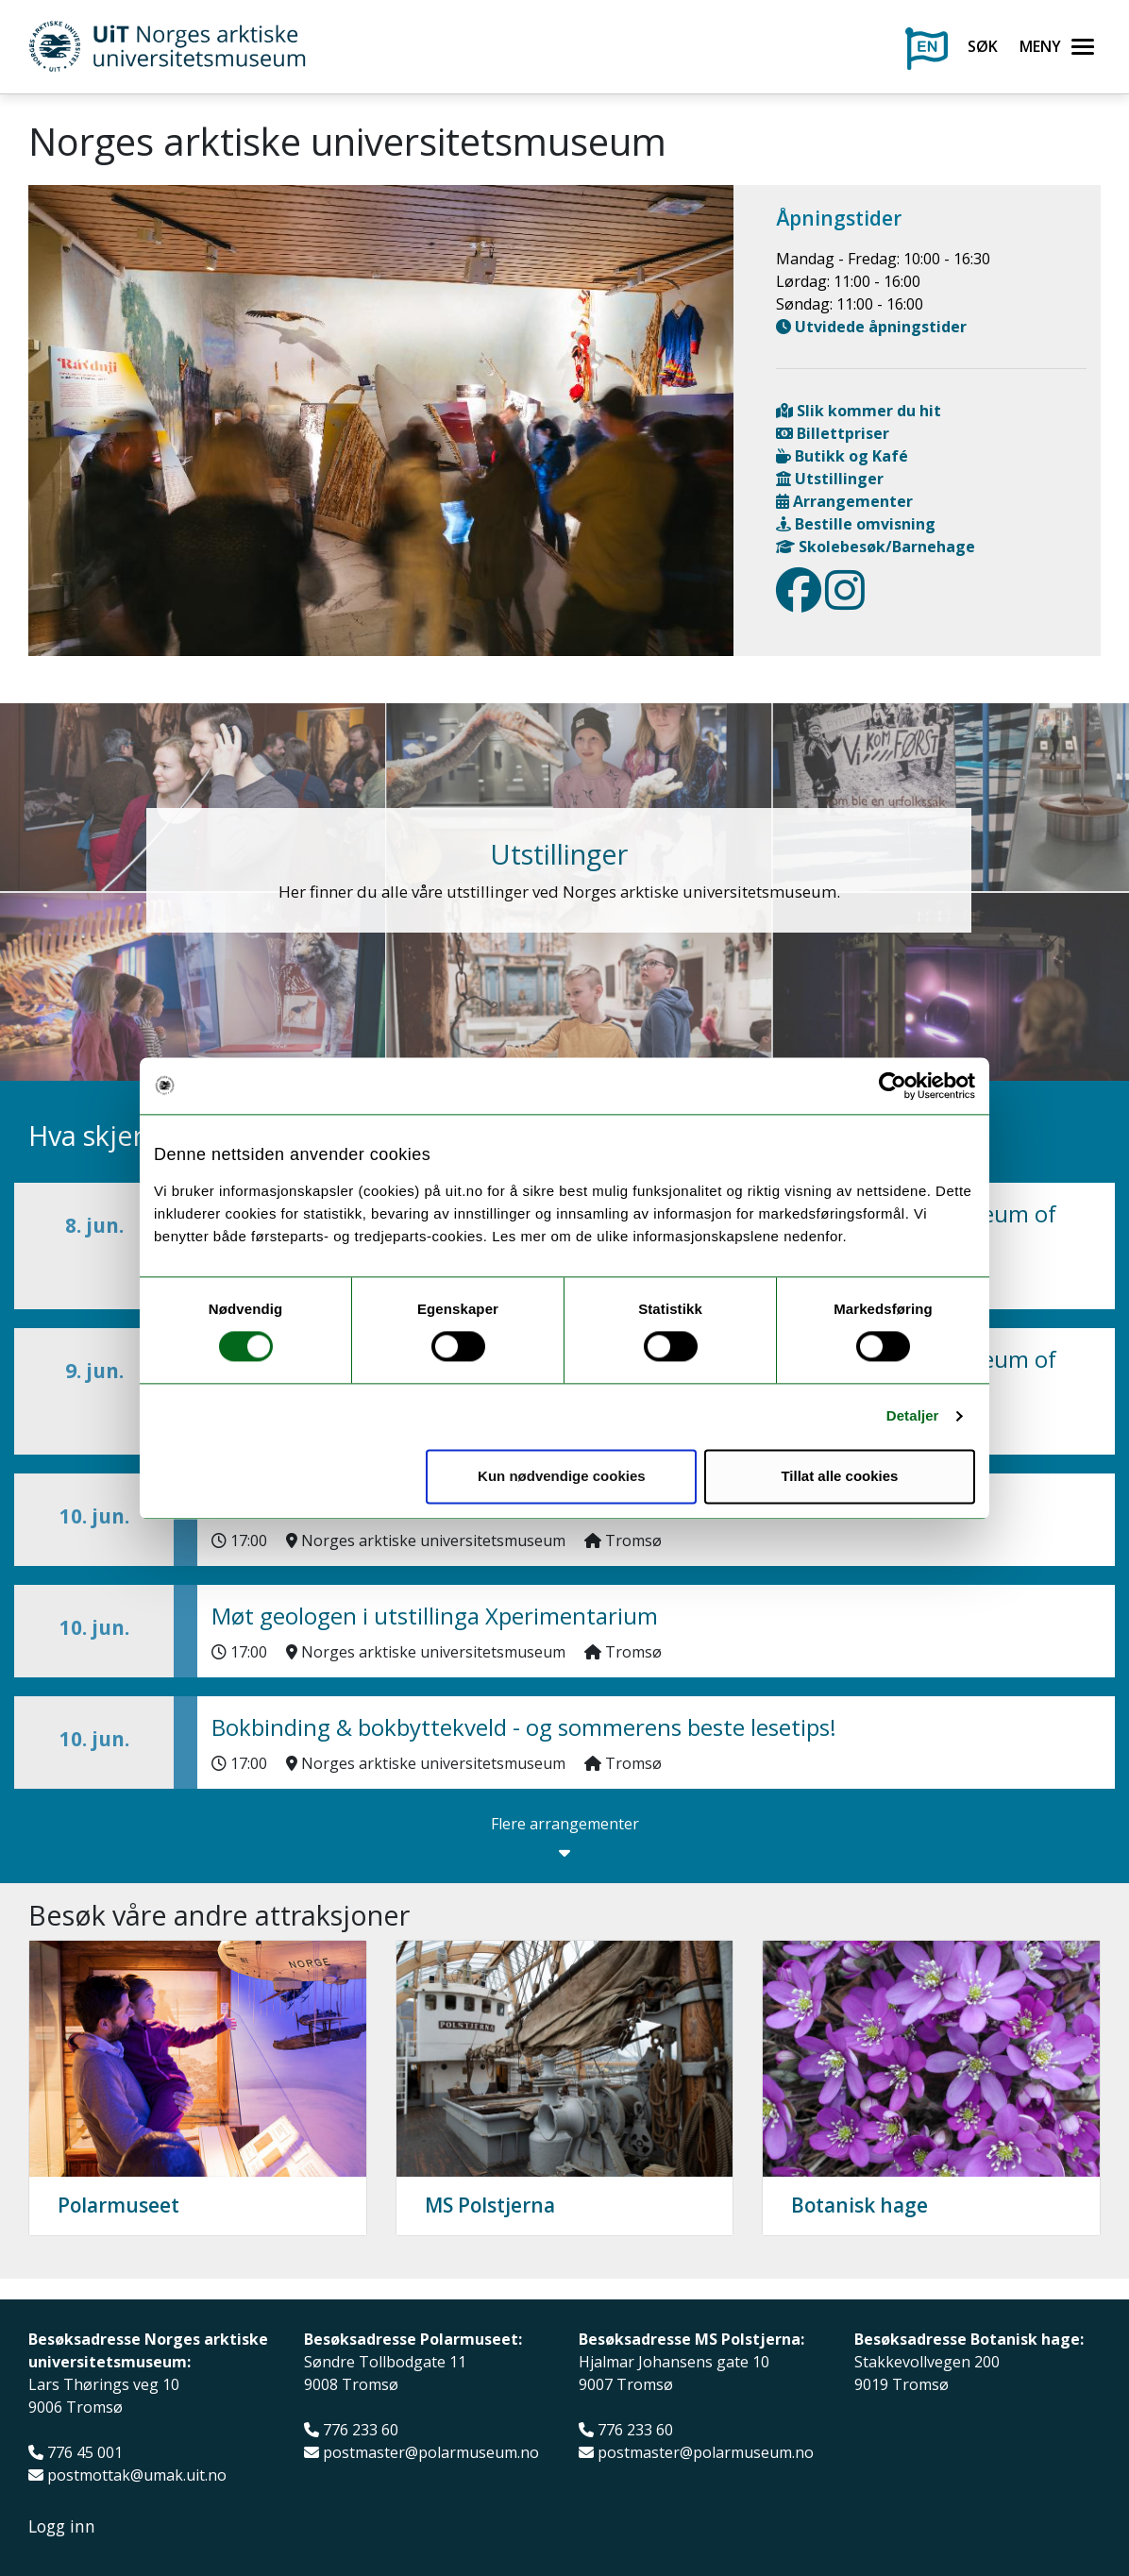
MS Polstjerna (490, 2205)
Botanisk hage (859, 2205)
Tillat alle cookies (839, 1476)
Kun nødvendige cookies (562, 1476)
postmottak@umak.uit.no (137, 2475)
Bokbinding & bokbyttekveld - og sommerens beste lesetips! (523, 1727)
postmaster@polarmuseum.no (431, 2453)
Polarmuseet (118, 2205)
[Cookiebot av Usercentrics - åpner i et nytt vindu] (892, 1085)
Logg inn (61, 2526)
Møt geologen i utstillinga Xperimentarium (434, 1615)
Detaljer (912, 1416)
